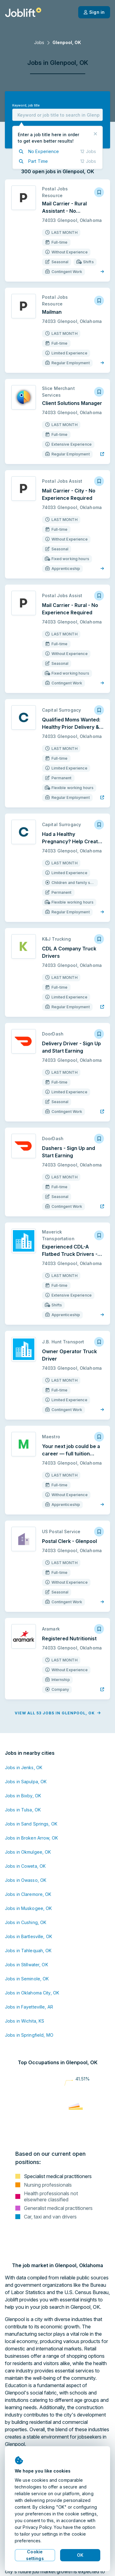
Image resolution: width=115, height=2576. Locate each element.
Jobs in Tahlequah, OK (28, 1950)
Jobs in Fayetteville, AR (29, 2006)
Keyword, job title (26, 105)
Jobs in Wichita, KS (24, 2021)
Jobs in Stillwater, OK (26, 1964)
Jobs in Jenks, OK (23, 1767)
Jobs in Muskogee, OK (28, 1908)
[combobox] (57, 115)
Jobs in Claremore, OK (28, 1894)
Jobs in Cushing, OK (25, 1922)
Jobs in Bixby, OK (23, 1795)
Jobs (39, 42)
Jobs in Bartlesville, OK (28, 1936)
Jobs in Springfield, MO (29, 2035)
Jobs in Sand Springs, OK (31, 1823)
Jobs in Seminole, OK (27, 1978)
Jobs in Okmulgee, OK (28, 1852)
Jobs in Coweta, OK (25, 1866)
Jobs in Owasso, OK (25, 1880)
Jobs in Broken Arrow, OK (31, 1837)
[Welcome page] (23, 12)
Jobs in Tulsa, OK (23, 1809)
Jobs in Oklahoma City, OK (32, 1992)
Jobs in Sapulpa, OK (26, 1781)
